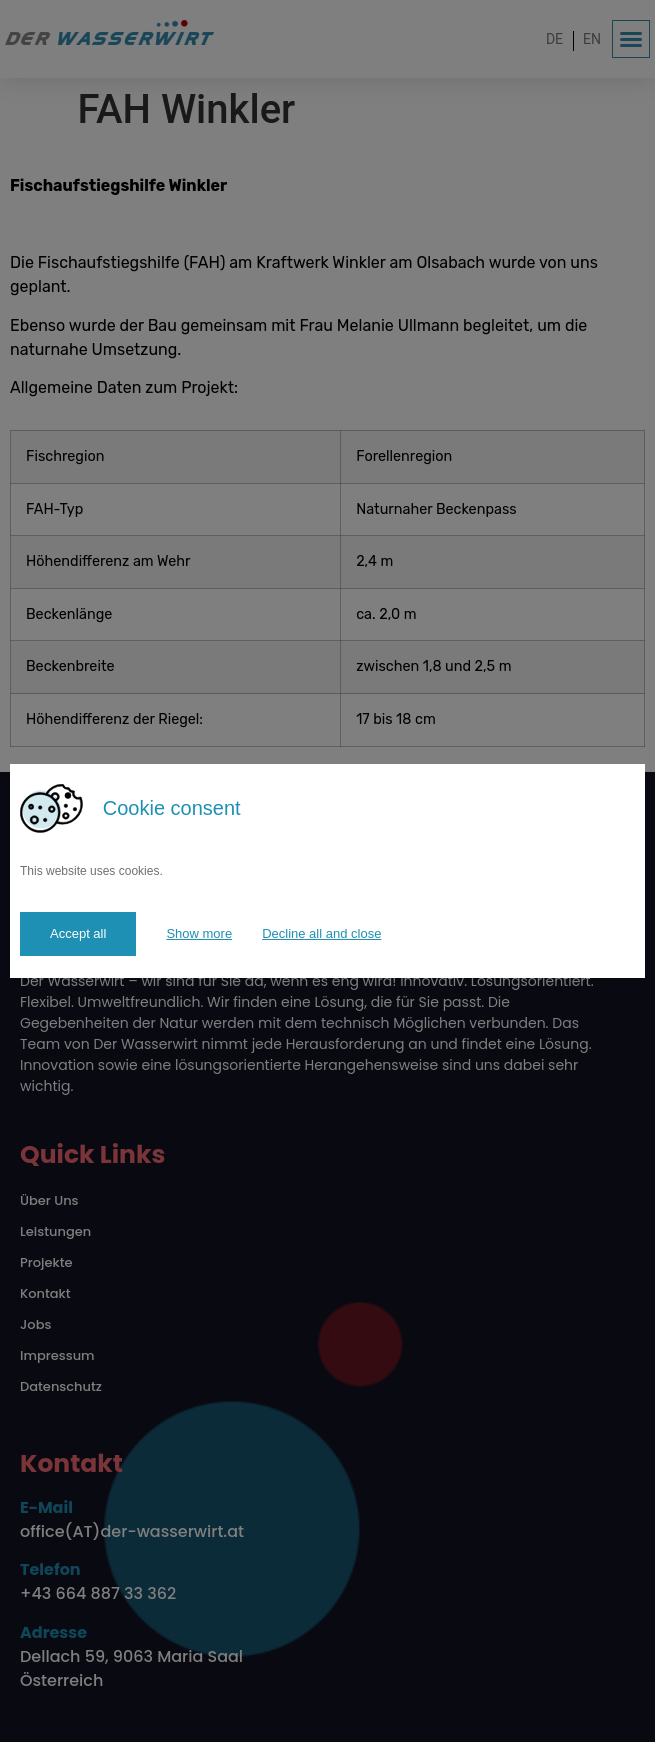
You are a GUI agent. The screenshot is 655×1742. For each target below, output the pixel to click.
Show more (199, 933)
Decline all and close (321, 933)
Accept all (78, 933)
